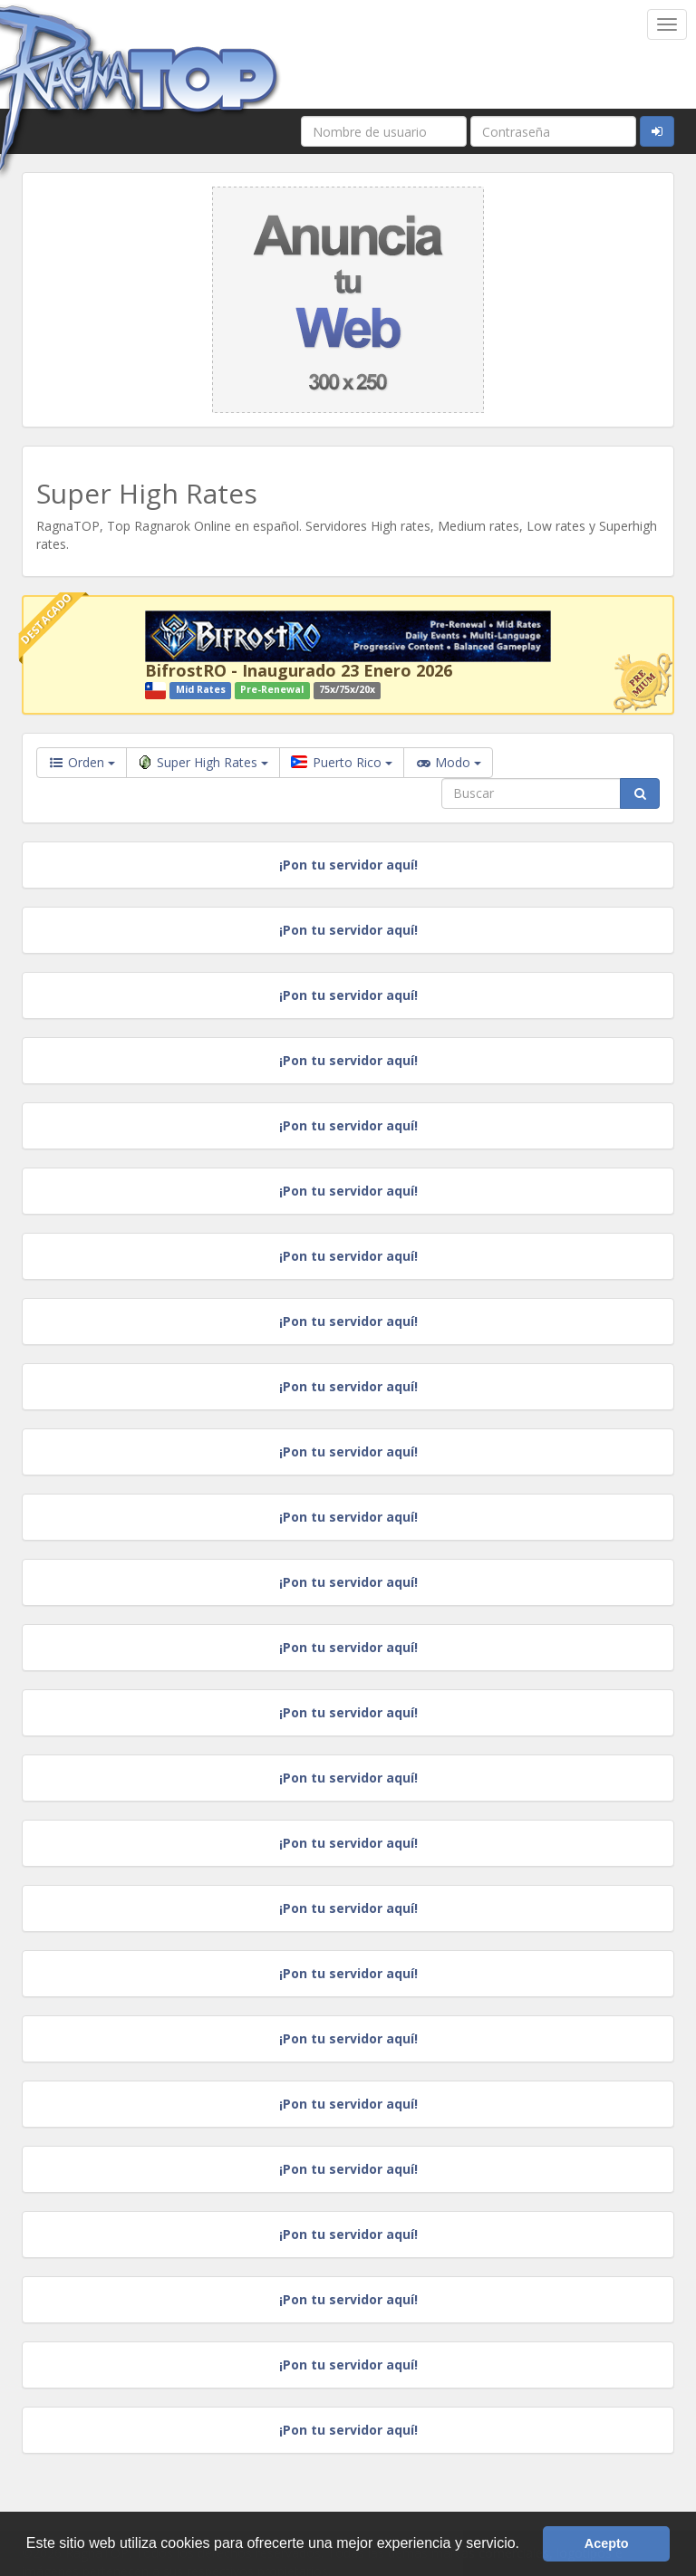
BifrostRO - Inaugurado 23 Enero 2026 (298, 670)
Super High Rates (203, 762)
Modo (448, 763)
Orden (81, 762)
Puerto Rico (341, 762)
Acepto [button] (607, 2543)
